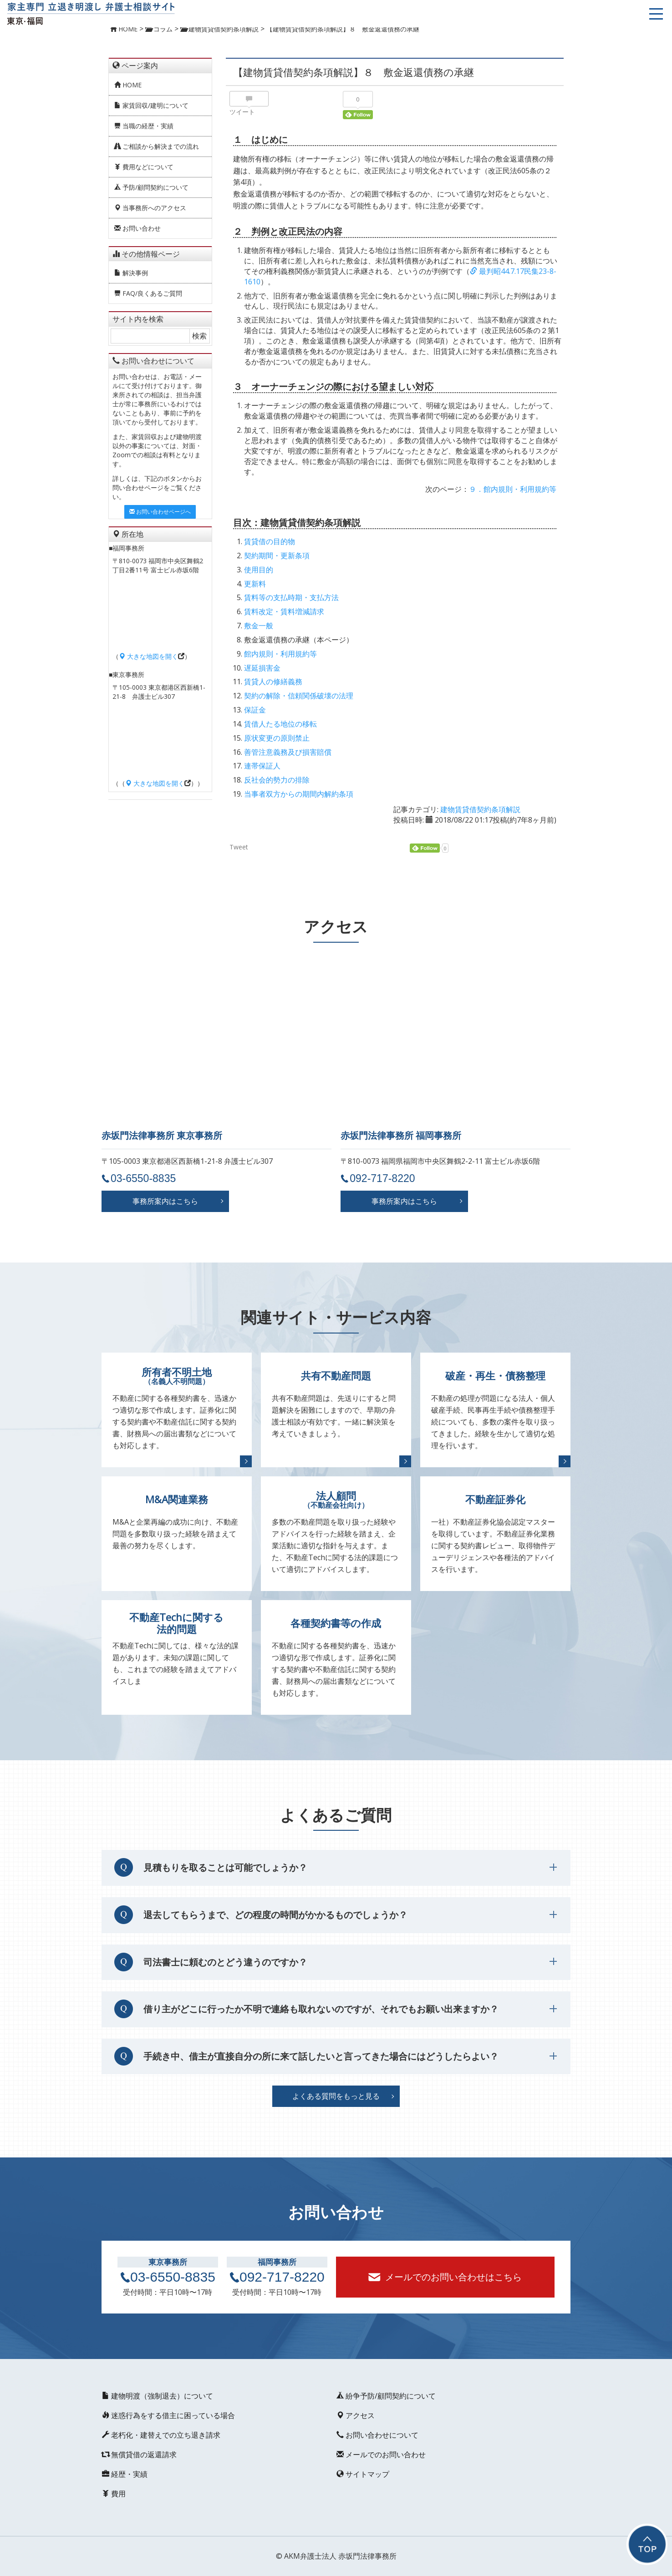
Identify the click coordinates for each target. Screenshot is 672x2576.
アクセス (355, 2415)
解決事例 (131, 272)
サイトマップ (362, 2474)
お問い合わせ (137, 228)
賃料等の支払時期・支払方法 (291, 597)
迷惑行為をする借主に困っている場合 (168, 2415)
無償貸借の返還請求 (139, 2455)
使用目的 (258, 570)
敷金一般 (258, 626)
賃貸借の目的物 (269, 541)
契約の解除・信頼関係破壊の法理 (298, 696)
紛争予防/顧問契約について (385, 2396)
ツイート (242, 111)
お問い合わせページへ (160, 511)
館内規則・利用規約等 (280, 654)
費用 (113, 2494)
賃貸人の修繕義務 (273, 682)
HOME (128, 85)
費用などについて (143, 166)
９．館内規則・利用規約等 (512, 489)
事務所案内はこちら (165, 1201)
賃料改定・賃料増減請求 (284, 611)
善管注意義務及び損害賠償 (287, 752)
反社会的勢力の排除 (277, 780)
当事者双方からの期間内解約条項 (298, 794)
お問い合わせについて (377, 2435)
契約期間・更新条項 (277, 556)
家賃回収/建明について (151, 105)
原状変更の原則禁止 (277, 738)
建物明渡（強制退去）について (157, 2396)
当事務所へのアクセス (150, 207)
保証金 (255, 710)
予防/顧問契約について (151, 187)
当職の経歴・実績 (143, 125)
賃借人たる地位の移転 (280, 724)
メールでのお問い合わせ (380, 2455)
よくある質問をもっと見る (336, 2096)
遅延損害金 (262, 668)
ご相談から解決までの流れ (156, 146)
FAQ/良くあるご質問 (148, 293)
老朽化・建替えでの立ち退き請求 (161, 2435)
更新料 (255, 584)
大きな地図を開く (148, 656)
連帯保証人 (262, 766)
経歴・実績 (124, 2474)
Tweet (238, 847)
